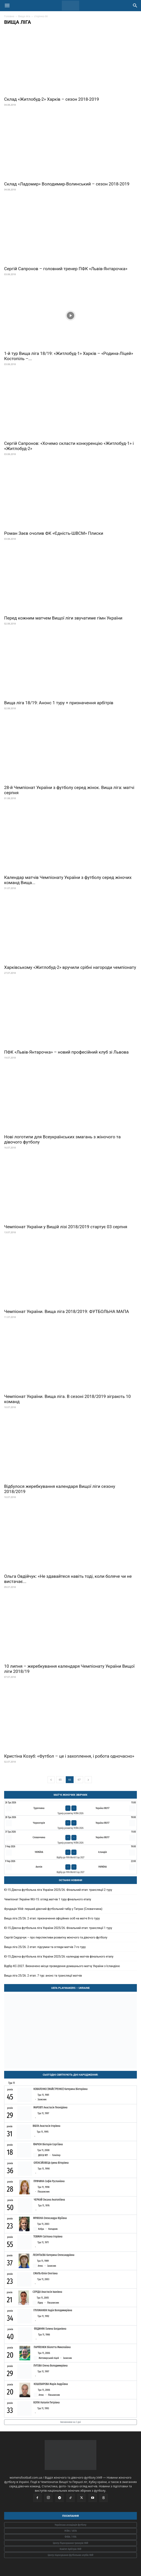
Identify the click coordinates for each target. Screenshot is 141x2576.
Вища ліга (24, 16)
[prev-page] (51, 1779)
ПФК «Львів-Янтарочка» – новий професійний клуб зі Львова (66, 1052)
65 (60, 1779)
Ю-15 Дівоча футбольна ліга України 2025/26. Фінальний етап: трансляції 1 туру (58, 1928)
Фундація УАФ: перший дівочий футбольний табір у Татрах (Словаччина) (53, 1909)
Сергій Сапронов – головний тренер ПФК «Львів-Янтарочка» (65, 268)
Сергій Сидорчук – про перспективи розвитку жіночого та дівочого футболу (55, 1937)
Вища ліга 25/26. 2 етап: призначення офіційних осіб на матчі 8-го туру (52, 1918)
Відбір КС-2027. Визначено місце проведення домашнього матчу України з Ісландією (62, 1966)
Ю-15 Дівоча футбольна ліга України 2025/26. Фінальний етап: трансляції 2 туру (58, 1889)
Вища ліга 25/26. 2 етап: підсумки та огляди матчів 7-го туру (45, 1947)
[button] (7, 5)
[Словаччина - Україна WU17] (70, 1837)
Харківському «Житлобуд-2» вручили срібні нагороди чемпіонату (70, 967)
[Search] (135, 5)
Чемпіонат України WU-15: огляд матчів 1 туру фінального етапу (47, 1899)
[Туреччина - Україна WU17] (70, 1808)
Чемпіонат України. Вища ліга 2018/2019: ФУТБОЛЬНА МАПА (66, 1311)
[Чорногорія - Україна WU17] (70, 1823)
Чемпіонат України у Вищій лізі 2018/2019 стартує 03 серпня (65, 1226)
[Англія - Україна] (70, 1867)
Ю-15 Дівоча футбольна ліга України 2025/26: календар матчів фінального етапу (58, 1956)
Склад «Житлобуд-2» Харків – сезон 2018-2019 (51, 99)
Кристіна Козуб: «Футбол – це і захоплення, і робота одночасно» (69, 1756)
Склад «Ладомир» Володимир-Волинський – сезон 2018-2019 (66, 183)
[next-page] (88, 1779)
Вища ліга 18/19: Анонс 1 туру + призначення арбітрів (58, 702)
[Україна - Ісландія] (70, 1852)
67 (79, 1779)
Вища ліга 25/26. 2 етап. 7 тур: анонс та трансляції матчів (43, 1975)
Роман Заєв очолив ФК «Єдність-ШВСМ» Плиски (53, 533)
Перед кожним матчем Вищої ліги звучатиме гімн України (63, 618)
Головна (9, 16)
